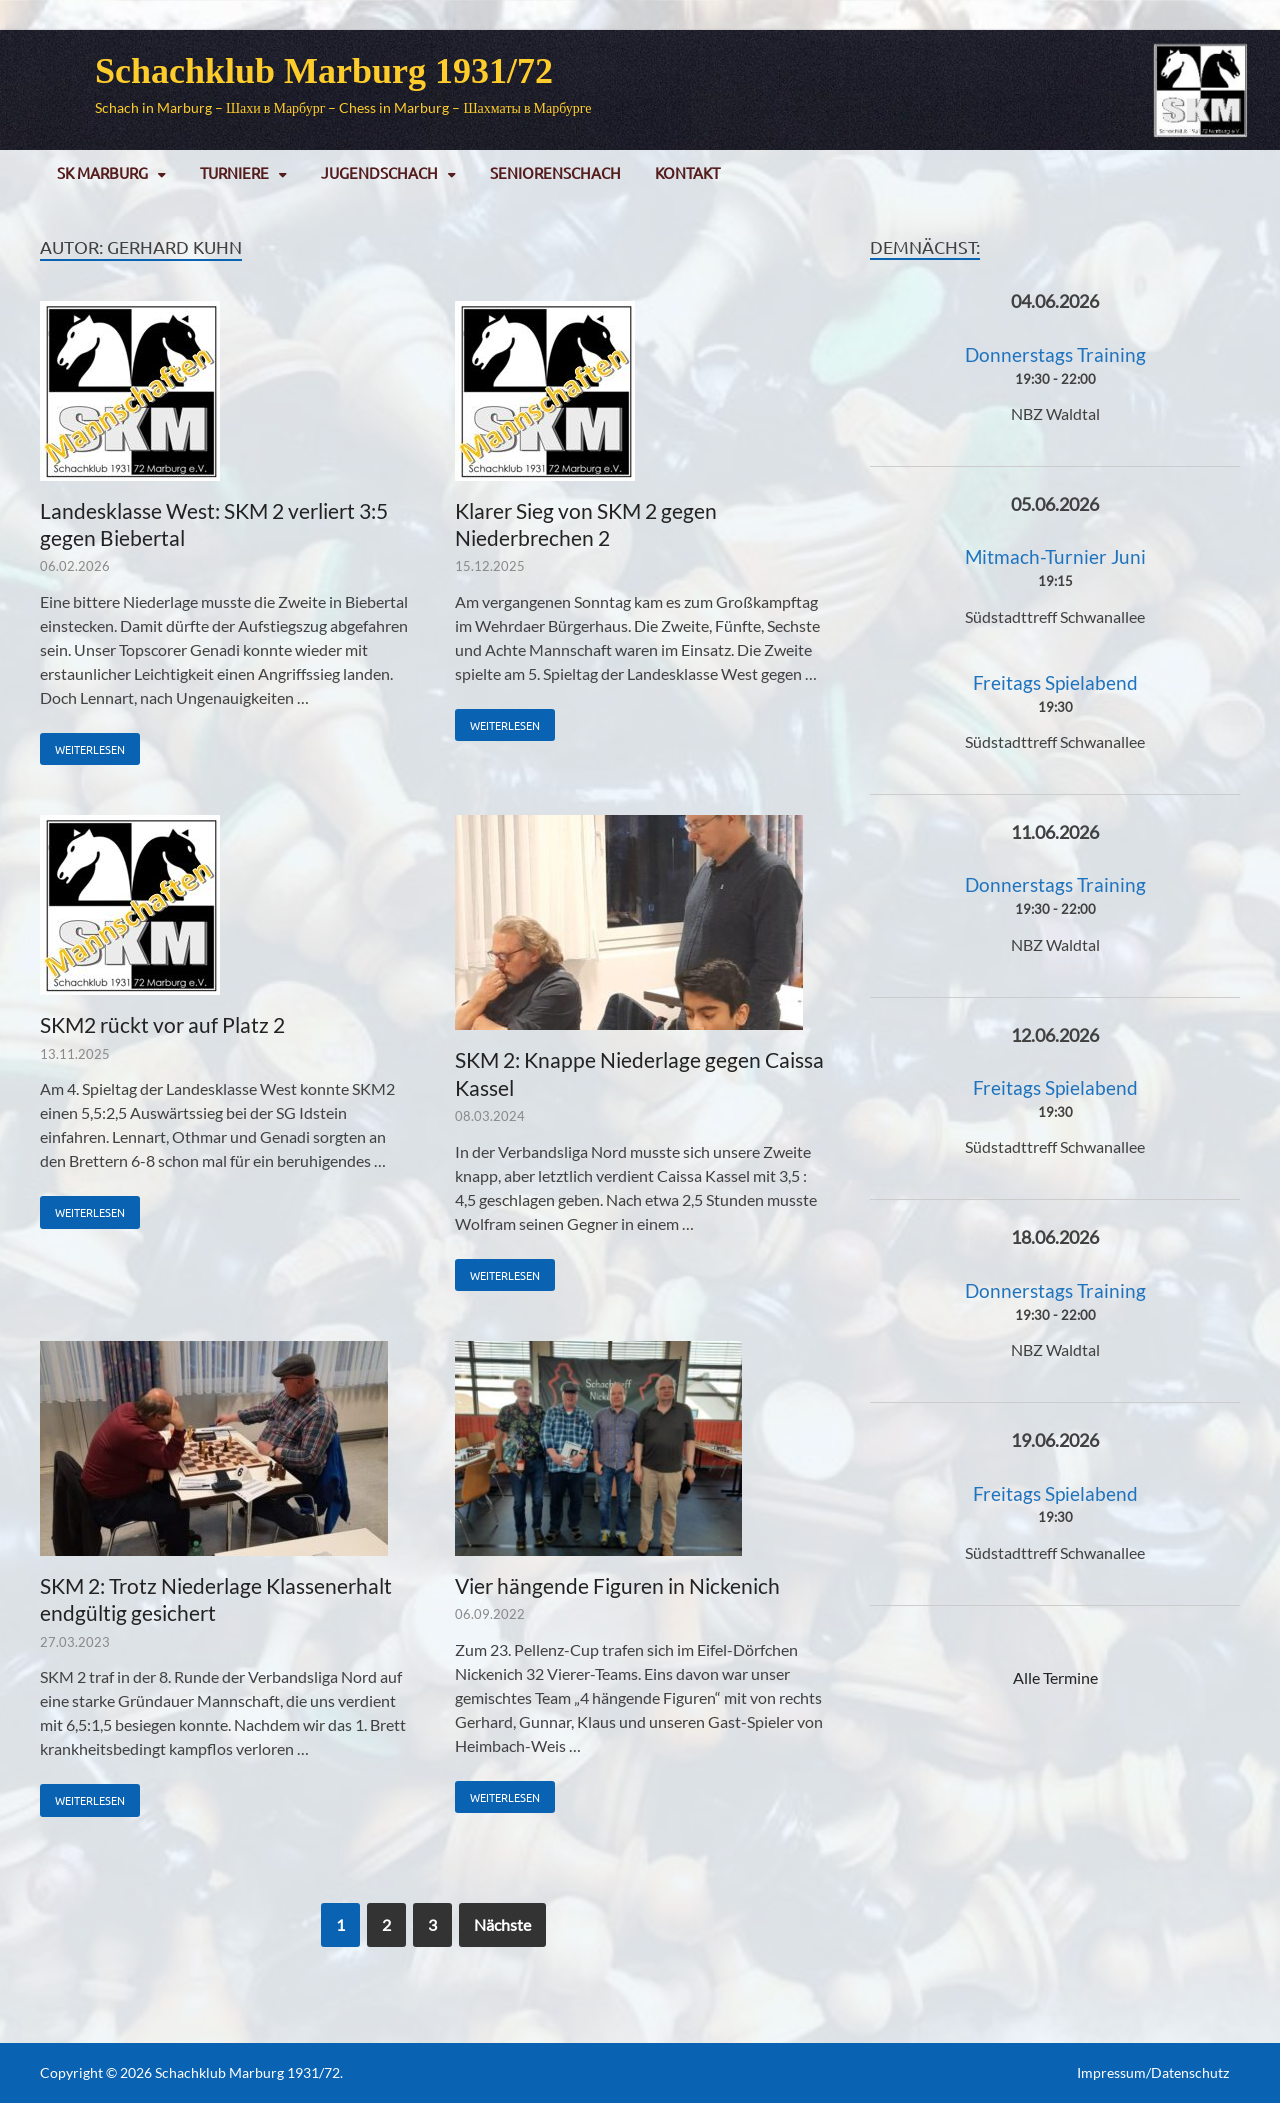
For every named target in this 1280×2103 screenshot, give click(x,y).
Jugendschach (379, 172)
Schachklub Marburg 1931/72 (324, 71)
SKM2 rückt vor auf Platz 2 (162, 1024)
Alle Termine (1055, 1677)
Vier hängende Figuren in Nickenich (617, 1585)
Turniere (234, 172)
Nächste (502, 1924)
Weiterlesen (82, 745)
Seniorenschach (555, 172)
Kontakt (687, 172)
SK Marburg (102, 172)
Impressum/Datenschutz (1153, 2072)
